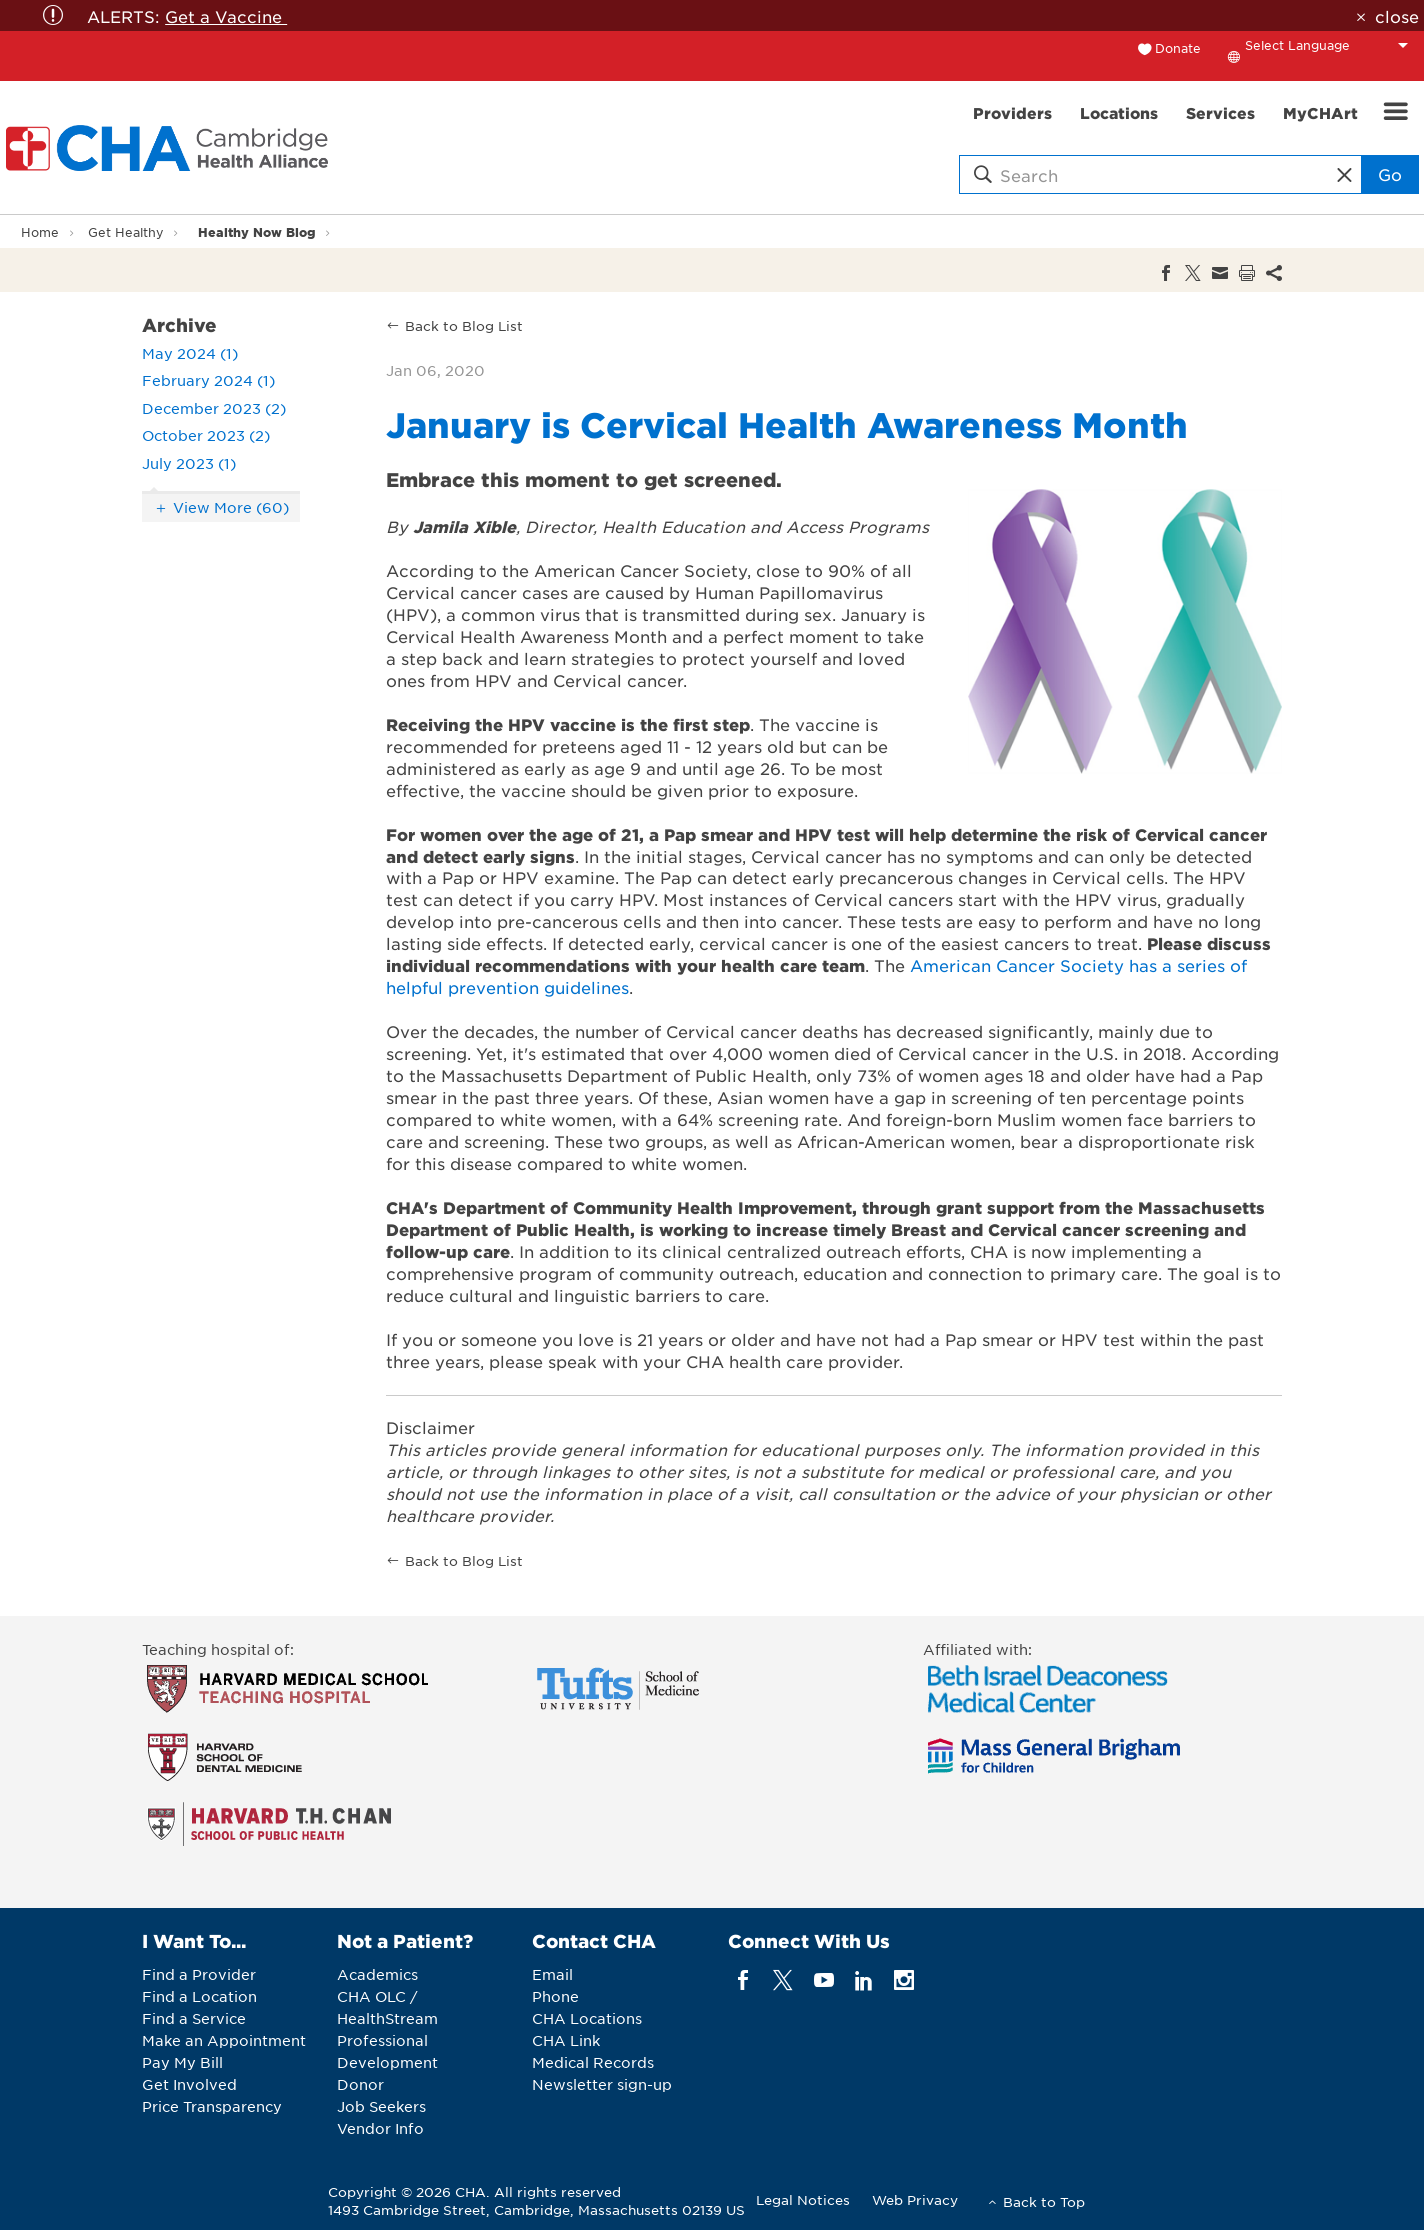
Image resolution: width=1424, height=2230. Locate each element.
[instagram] (904, 1979)
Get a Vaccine (226, 16)
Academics (377, 1974)
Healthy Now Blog (257, 231)
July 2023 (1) (189, 463)
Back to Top (1044, 2201)
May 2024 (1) (190, 353)
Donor (360, 2084)
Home (40, 232)
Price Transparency (212, 2106)
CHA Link (566, 2040)
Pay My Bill (182, 2062)
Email (552, 1974)
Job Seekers (381, 2106)
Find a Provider (199, 1974)
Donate (1178, 48)
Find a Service (194, 2018)
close (1397, 16)
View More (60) (231, 507)
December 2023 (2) (214, 408)
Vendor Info (380, 2128)
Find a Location (199, 1996)
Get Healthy (126, 232)
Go (1390, 174)
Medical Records (593, 2062)
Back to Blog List (464, 325)
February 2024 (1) (208, 380)
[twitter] (783, 1979)
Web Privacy (915, 2199)
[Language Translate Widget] (1332, 45)
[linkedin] (863, 1979)
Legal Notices (803, 2199)
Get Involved (189, 2084)
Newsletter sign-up (602, 2084)
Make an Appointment (224, 2040)
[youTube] (823, 1979)
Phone (555, 1996)
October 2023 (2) (206, 435)
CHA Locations (587, 2018)
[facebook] (743, 1979)
